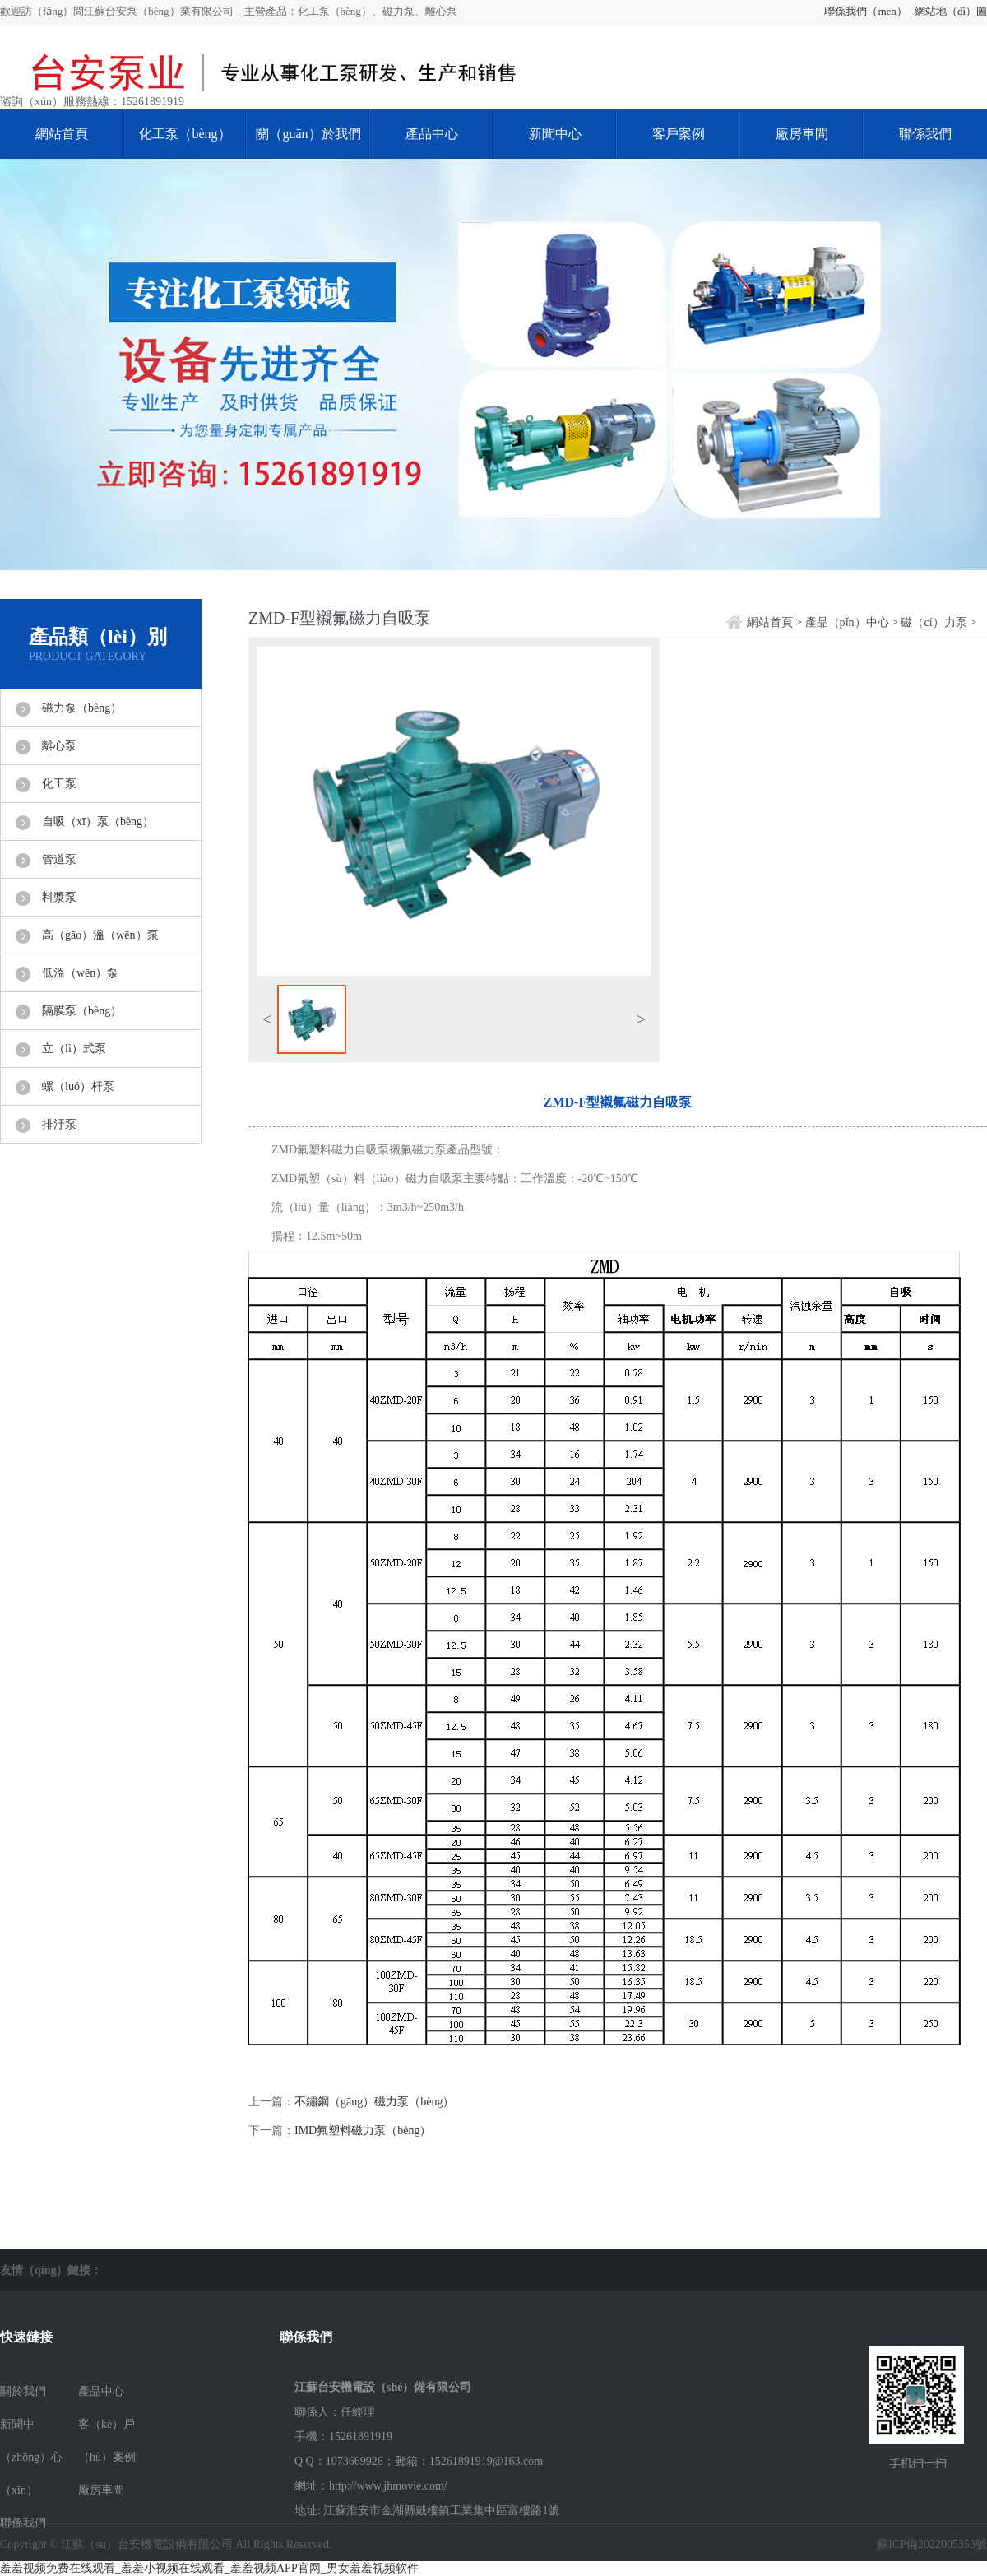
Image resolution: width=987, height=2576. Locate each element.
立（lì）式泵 (74, 1048)
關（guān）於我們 (308, 134)
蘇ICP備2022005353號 (932, 2544)
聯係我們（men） (865, 11)
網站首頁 (61, 134)
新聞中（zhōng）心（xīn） (31, 2457)
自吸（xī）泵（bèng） (98, 821)
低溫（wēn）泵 (80, 973)
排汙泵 (59, 1124)
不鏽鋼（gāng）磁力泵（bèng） (374, 2102)
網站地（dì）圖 (951, 11)
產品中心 (431, 134)
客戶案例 (678, 134)
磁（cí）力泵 (933, 622)
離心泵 (59, 746)
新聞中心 (555, 134)
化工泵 (59, 783)
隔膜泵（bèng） (82, 1011)
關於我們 (23, 2391)
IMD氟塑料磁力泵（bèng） (362, 2130)
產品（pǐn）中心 (847, 622)
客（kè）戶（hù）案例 (107, 2440)
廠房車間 (802, 134)
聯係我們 (925, 134)
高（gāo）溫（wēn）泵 (100, 935)
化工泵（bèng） (184, 134)
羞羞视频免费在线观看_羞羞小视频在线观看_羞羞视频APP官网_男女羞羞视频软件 (209, 2568)
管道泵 (59, 859)
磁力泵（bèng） (82, 708)
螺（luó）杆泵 (78, 1086)
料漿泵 (59, 897)
